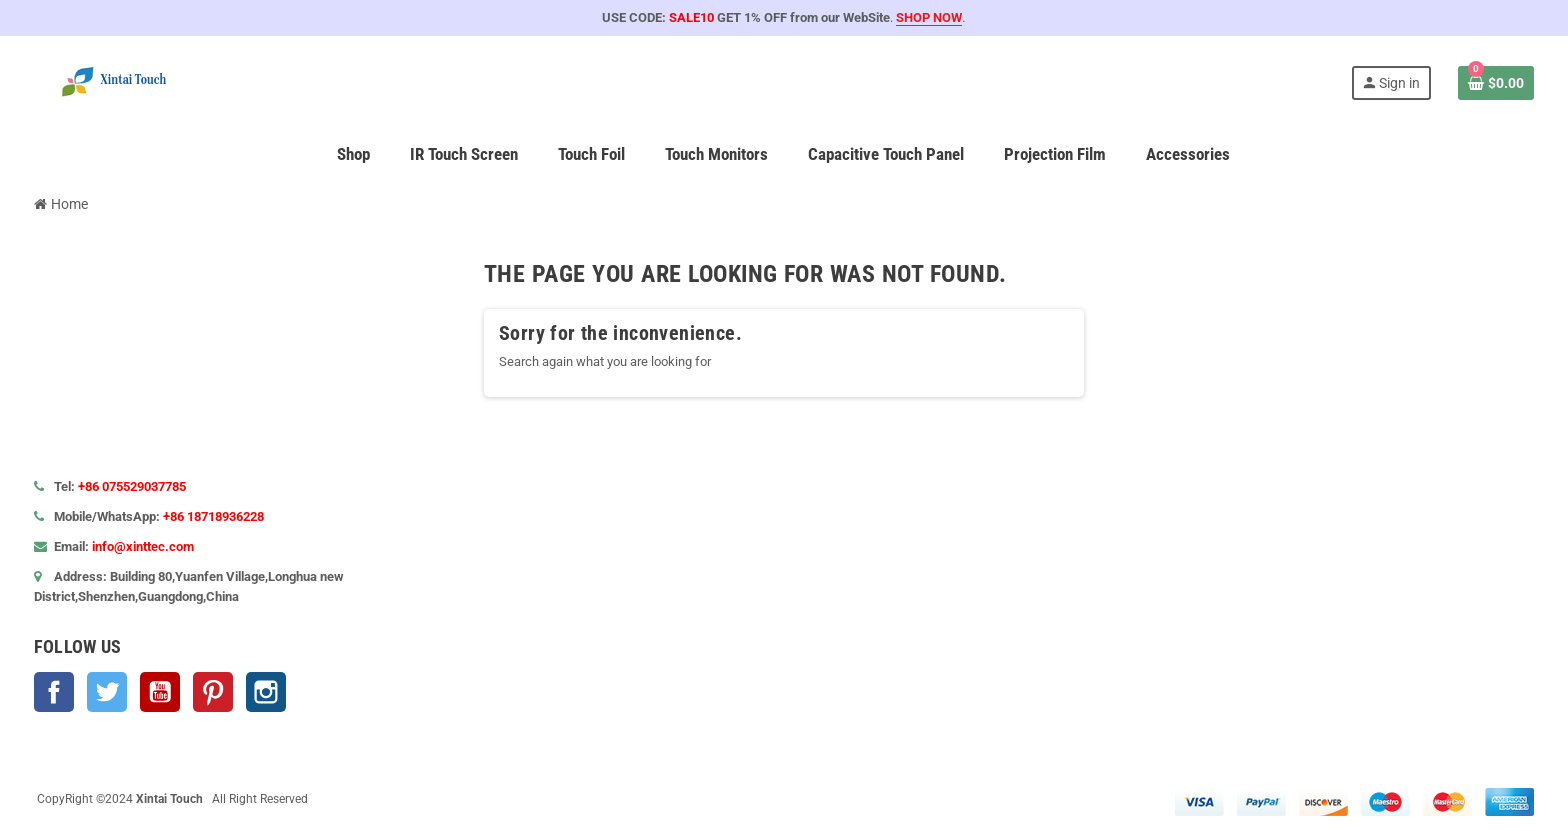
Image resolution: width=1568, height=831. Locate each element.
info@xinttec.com (143, 546)
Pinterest (213, 692)
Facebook (54, 692)
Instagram (266, 692)
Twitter (107, 692)
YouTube (160, 692)
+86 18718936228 (213, 516)
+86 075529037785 (132, 486)
